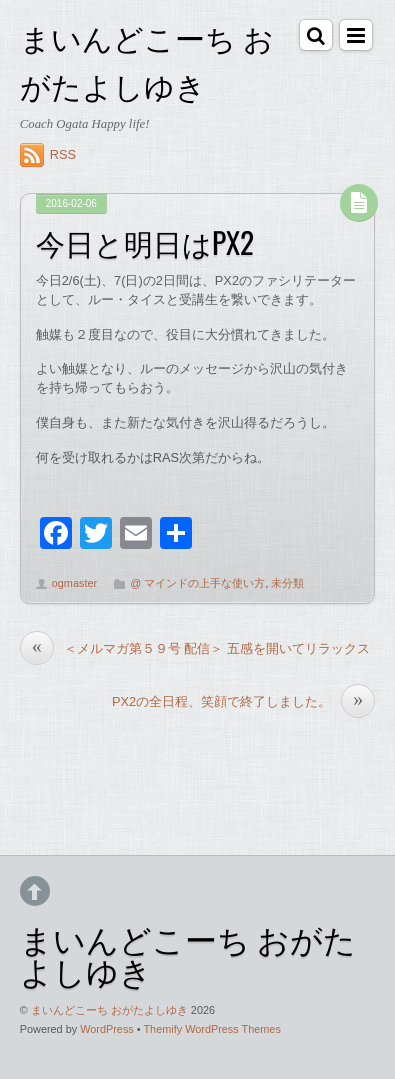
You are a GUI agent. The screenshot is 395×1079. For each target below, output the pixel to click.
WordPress (107, 1029)
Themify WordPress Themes (211, 1029)
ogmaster (74, 583)
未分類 (287, 583)
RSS (63, 154)
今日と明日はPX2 (145, 242)
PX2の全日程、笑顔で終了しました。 (243, 701)
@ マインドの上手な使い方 (197, 583)
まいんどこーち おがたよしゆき (109, 1010)
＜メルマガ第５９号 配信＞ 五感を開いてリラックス (195, 648)
